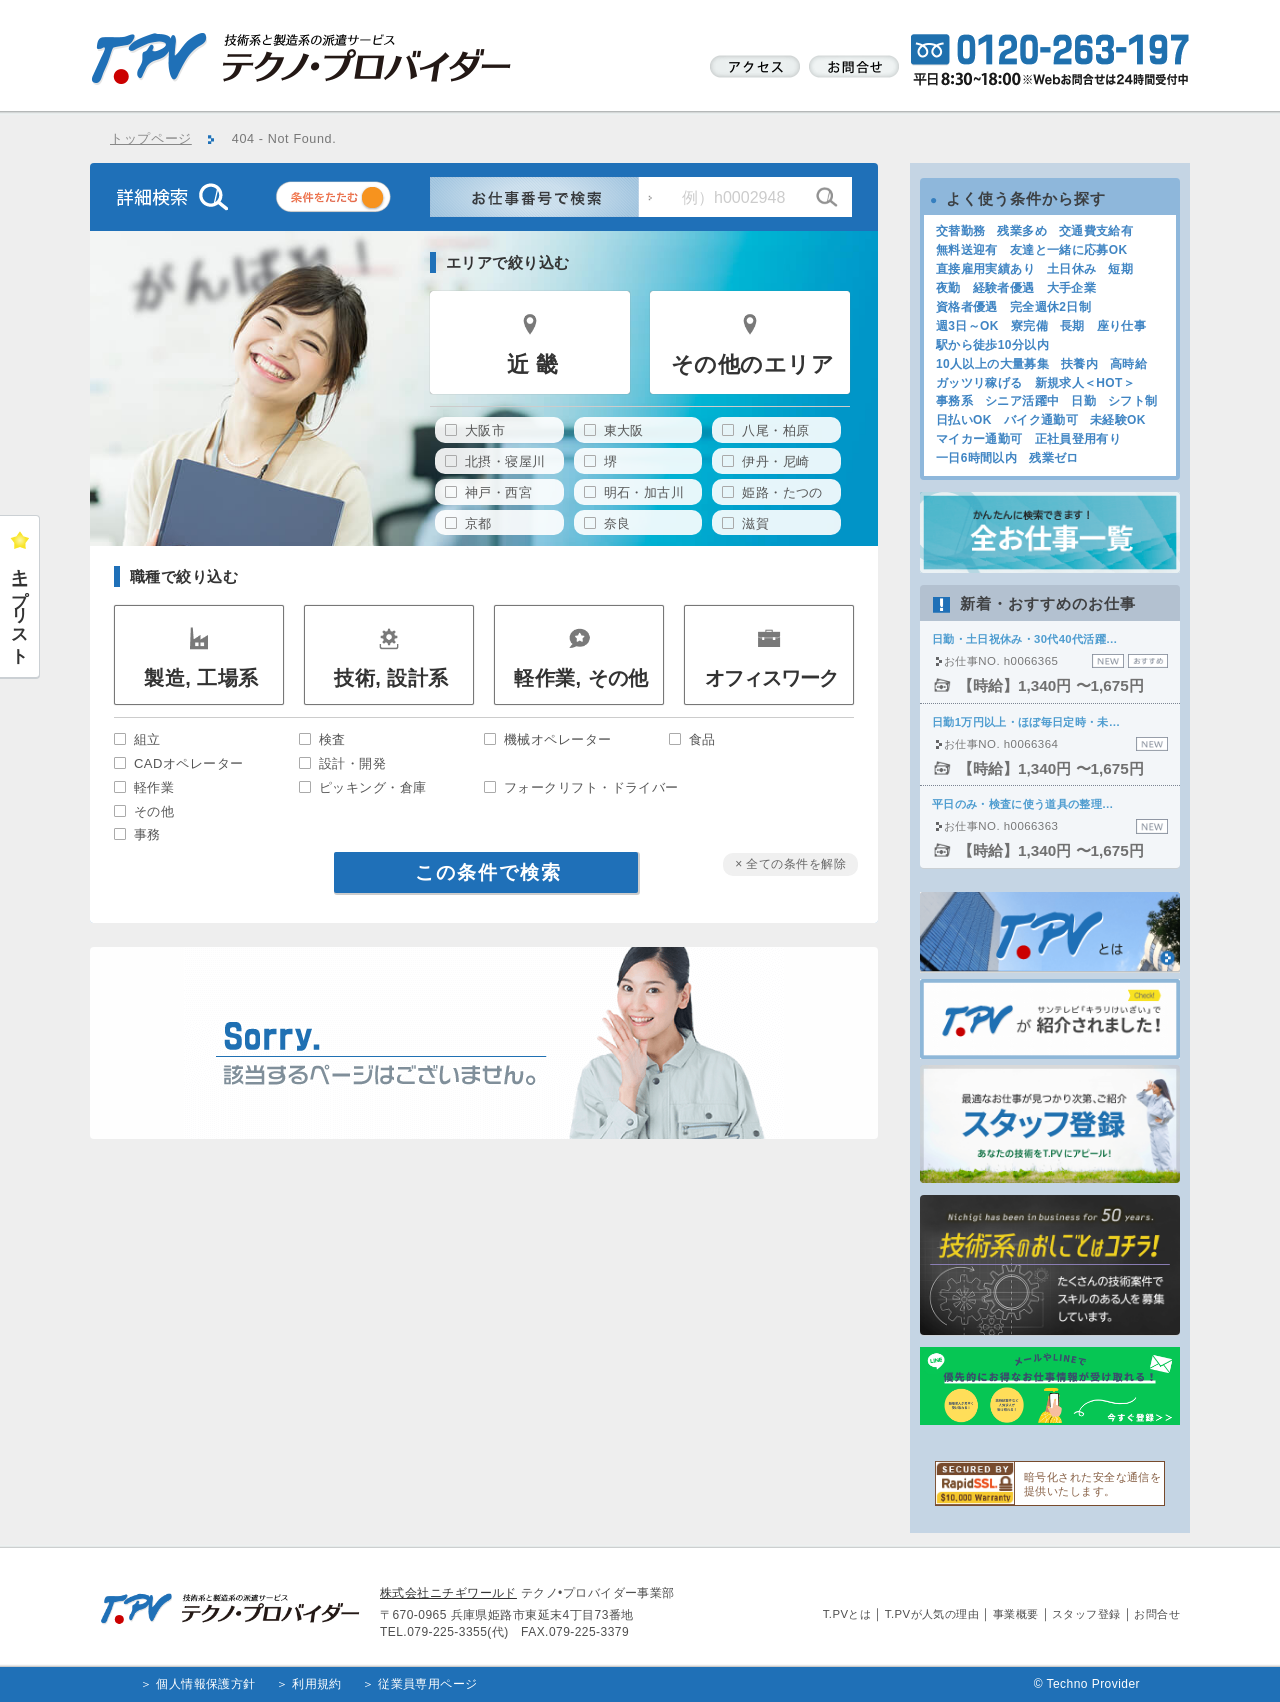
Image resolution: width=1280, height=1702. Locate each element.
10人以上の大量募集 (992, 364)
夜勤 (948, 288)
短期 (1120, 269)
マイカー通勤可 (979, 439)
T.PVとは (847, 1614)
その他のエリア (752, 364)
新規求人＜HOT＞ (1085, 383)
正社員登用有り (1078, 439)
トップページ (151, 139)
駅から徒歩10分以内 (992, 345)
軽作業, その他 (581, 678)
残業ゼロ (1053, 458)
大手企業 (1071, 288)
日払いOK (964, 420)
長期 (1072, 326)
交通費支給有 (1096, 231)
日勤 (1083, 401)
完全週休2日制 (1050, 307)
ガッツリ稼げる (979, 383)
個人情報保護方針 (206, 1684)
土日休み (1071, 269)
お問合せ (1157, 1614)
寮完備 (1029, 326)
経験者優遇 (1004, 288)
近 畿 (532, 364)
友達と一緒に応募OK (1069, 250)
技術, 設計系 (391, 678)
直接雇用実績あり (985, 269)
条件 (358, 200)
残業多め (1021, 231)
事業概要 (1016, 1614)
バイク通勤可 (1041, 420)
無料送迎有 (967, 250)
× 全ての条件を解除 (790, 864)
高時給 (1128, 364)
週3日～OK (967, 326)
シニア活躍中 (1022, 401)
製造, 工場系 (201, 678)
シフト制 (1132, 401)
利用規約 (317, 1684)
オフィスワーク (771, 678)
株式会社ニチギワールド (448, 1593)
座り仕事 (1121, 326)
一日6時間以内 (976, 458)
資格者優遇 (967, 307)
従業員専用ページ (428, 1684)
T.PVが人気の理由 (932, 1614)
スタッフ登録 (1086, 1614)
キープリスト (20, 607)
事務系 (954, 401)
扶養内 (1079, 364)
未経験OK (1118, 420)
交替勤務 (960, 231)
